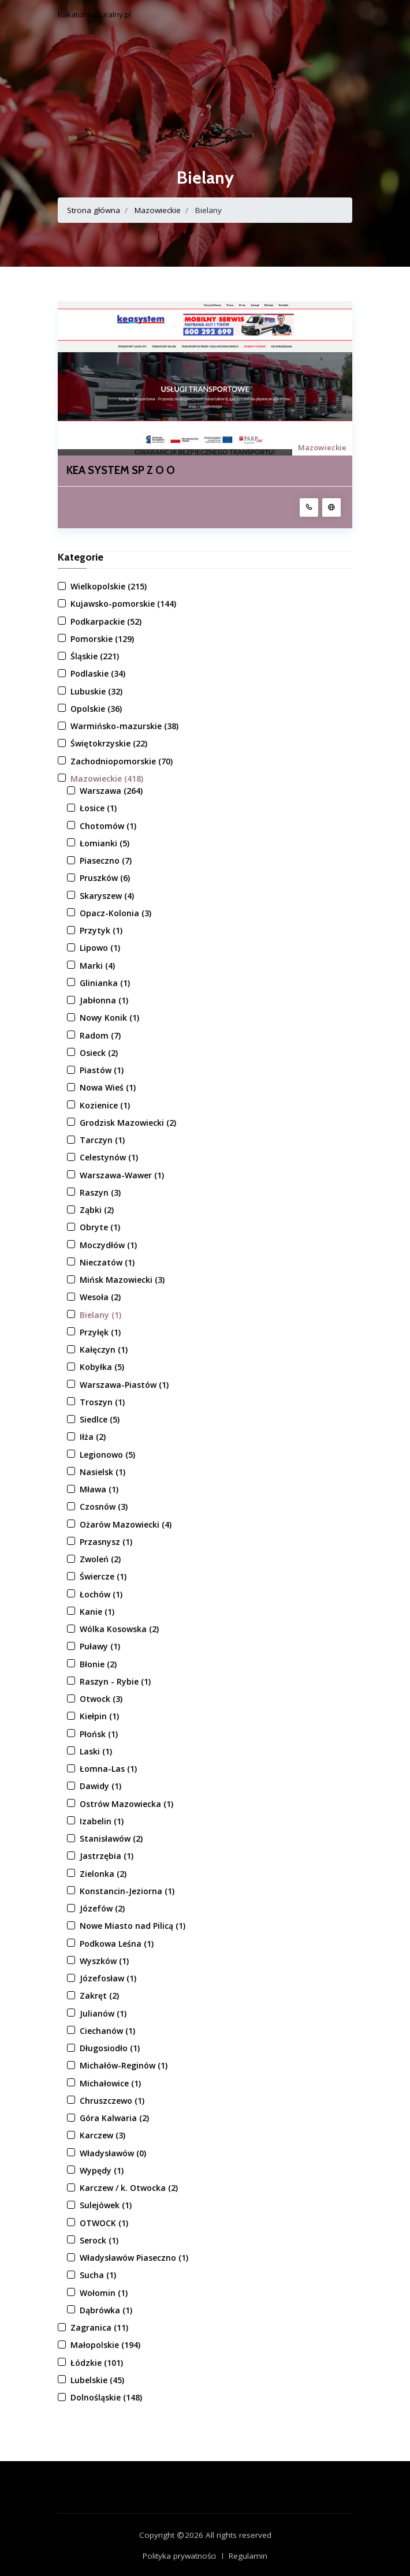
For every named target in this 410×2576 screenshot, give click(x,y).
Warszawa (111, 790)
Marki (97, 965)
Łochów (101, 1594)
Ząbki (97, 1209)
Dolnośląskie (106, 2397)
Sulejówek (106, 2205)
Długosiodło (110, 2048)
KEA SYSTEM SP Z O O (120, 470)
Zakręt (99, 1995)
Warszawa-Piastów (124, 1384)
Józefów (102, 1908)
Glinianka (105, 982)
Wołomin (104, 2292)
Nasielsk (102, 1471)
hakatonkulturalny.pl (94, 14)
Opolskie (96, 708)
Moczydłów (108, 1245)
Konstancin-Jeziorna (127, 1891)
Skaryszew (107, 895)
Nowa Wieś (108, 1087)
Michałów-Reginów (123, 2065)
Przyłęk (100, 1332)
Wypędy (102, 2170)
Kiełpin (99, 1716)
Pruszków (105, 877)
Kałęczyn (104, 1349)
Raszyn (100, 1192)
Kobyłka (102, 1366)
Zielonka (103, 1873)
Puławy (100, 1646)
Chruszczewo (112, 2100)
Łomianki (104, 843)
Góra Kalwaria (114, 2117)
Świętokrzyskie (108, 743)
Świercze (103, 1576)
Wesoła (100, 1296)
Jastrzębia (106, 1855)
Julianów (103, 2013)
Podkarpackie (105, 621)
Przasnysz (106, 1541)
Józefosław (108, 1978)
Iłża (93, 1436)
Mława (99, 1489)
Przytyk (101, 930)
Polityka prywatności (179, 2556)
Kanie (97, 1611)
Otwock (101, 1698)
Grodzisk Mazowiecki (128, 1122)
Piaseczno (106, 860)
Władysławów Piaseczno (134, 2257)
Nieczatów (107, 1262)
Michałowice (110, 2083)
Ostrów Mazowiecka (126, 1803)
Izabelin (102, 1821)
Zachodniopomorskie (121, 761)
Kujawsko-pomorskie (123, 603)
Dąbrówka (106, 2310)
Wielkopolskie (108, 586)
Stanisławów (111, 1838)
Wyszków (104, 1960)
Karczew (102, 2135)
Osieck (99, 1052)
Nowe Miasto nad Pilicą (132, 1925)
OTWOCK (104, 2222)
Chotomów (108, 825)
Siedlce (100, 1419)
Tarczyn (102, 1139)
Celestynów (109, 1157)
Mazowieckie (158, 210)
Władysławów (113, 2153)
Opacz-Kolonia (115, 913)
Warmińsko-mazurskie (124, 725)
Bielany (100, 1314)
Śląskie (94, 656)
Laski (96, 1751)
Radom (100, 1035)
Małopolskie (105, 2344)
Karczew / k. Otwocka (129, 2187)
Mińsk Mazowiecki (122, 1279)
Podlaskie (97, 673)
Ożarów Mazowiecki (126, 1524)
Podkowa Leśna (117, 1943)
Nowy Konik (109, 1017)
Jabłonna (104, 1000)
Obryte (100, 1227)
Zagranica (99, 2327)
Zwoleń (100, 1559)
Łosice (98, 807)
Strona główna (93, 210)
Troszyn (102, 1402)
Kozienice (105, 1105)
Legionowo (107, 1454)
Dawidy (100, 1785)
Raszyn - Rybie (115, 1681)
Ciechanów (107, 2030)
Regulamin (248, 2556)
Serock (99, 2240)
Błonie (98, 1664)
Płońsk (99, 1733)
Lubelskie (97, 2380)
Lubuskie (96, 691)
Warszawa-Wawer (122, 1175)
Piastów (102, 1070)
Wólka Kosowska (119, 1628)
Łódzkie (96, 2362)
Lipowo (100, 947)
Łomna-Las (108, 1768)
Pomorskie (102, 638)
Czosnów (104, 1506)
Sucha (98, 2274)
